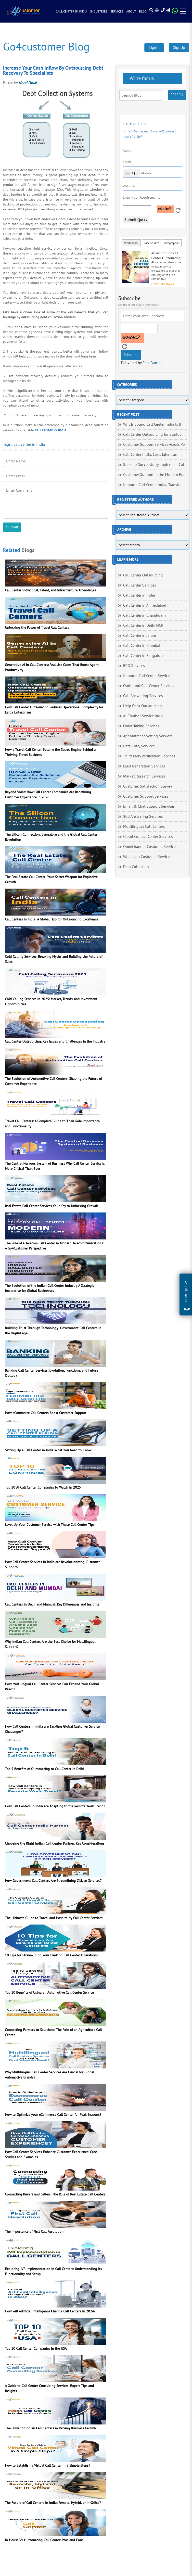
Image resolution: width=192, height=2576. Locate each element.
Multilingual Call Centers (144, 826)
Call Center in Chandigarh (144, 615)
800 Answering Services (143, 816)
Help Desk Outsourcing (142, 706)
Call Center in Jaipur (139, 635)
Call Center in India (71, 12)
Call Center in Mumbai (141, 645)
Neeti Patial (28, 83)
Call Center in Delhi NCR (143, 625)
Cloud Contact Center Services (148, 836)
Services (116, 12)
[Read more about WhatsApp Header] (175, 13)
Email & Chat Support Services (149, 806)
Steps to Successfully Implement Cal (153, 464)
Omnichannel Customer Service (149, 846)
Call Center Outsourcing (143, 575)
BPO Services (134, 665)
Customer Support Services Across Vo (154, 444)
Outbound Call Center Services (148, 686)
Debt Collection (136, 867)
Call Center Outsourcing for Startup (152, 434)
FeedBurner (152, 363)
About (131, 12)
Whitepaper (131, 243)
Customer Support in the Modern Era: (154, 474)
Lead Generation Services (144, 766)
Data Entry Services (139, 746)
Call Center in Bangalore (143, 655)
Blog (143, 12)
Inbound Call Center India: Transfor (152, 485)
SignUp (179, 47)
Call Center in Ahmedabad (144, 605)
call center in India (29, 444)
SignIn (154, 47)
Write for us (141, 78)
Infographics (171, 243)
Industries (98, 12)
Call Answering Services (143, 696)
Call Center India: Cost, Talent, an (150, 454)
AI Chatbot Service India (143, 716)
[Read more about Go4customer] (23, 11)
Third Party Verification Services (149, 756)
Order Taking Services (141, 726)
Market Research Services (144, 776)
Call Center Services (139, 585)
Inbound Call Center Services (147, 676)
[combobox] (131, 173)
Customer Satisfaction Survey (147, 786)
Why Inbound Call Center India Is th (152, 424)
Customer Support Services (145, 796)
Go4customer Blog (46, 46)
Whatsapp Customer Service (146, 856)
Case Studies (151, 243)
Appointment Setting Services (148, 736)
